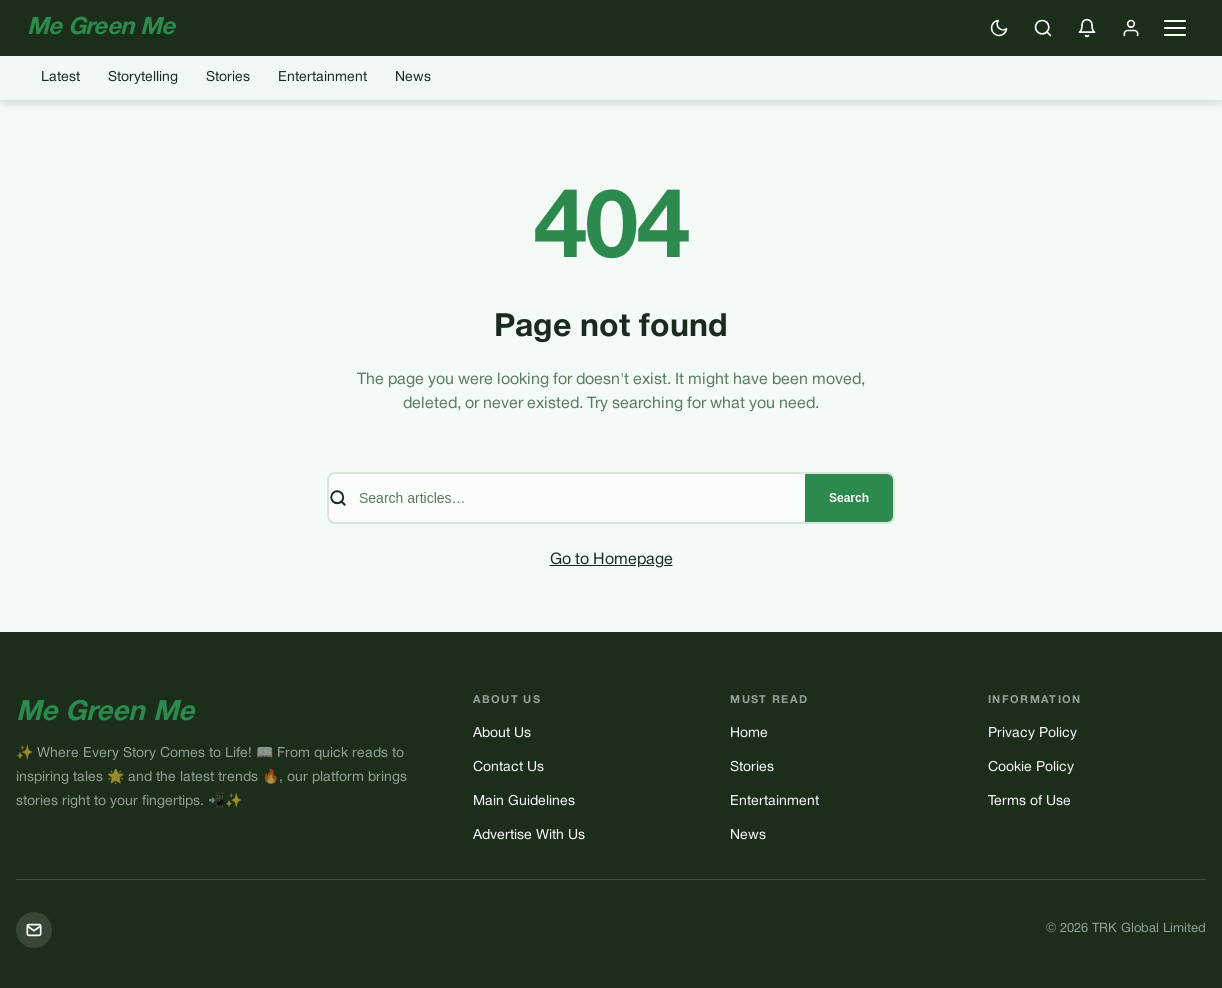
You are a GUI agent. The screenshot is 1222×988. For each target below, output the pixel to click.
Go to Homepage (611, 560)
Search (849, 498)
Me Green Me (105, 713)
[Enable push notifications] (1087, 28)
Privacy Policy (1032, 733)
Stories (228, 77)
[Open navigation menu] (1175, 28)
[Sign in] (1131, 28)
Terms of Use (1029, 801)
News (413, 77)
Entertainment (322, 77)
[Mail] (34, 930)
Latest (60, 77)
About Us (502, 733)
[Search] (1043, 28)
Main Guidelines (524, 801)
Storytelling (143, 77)
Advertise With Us (529, 835)
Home (749, 733)
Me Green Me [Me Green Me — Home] (100, 28)
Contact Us (508, 767)
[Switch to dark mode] (999, 28)
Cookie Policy (1031, 767)
